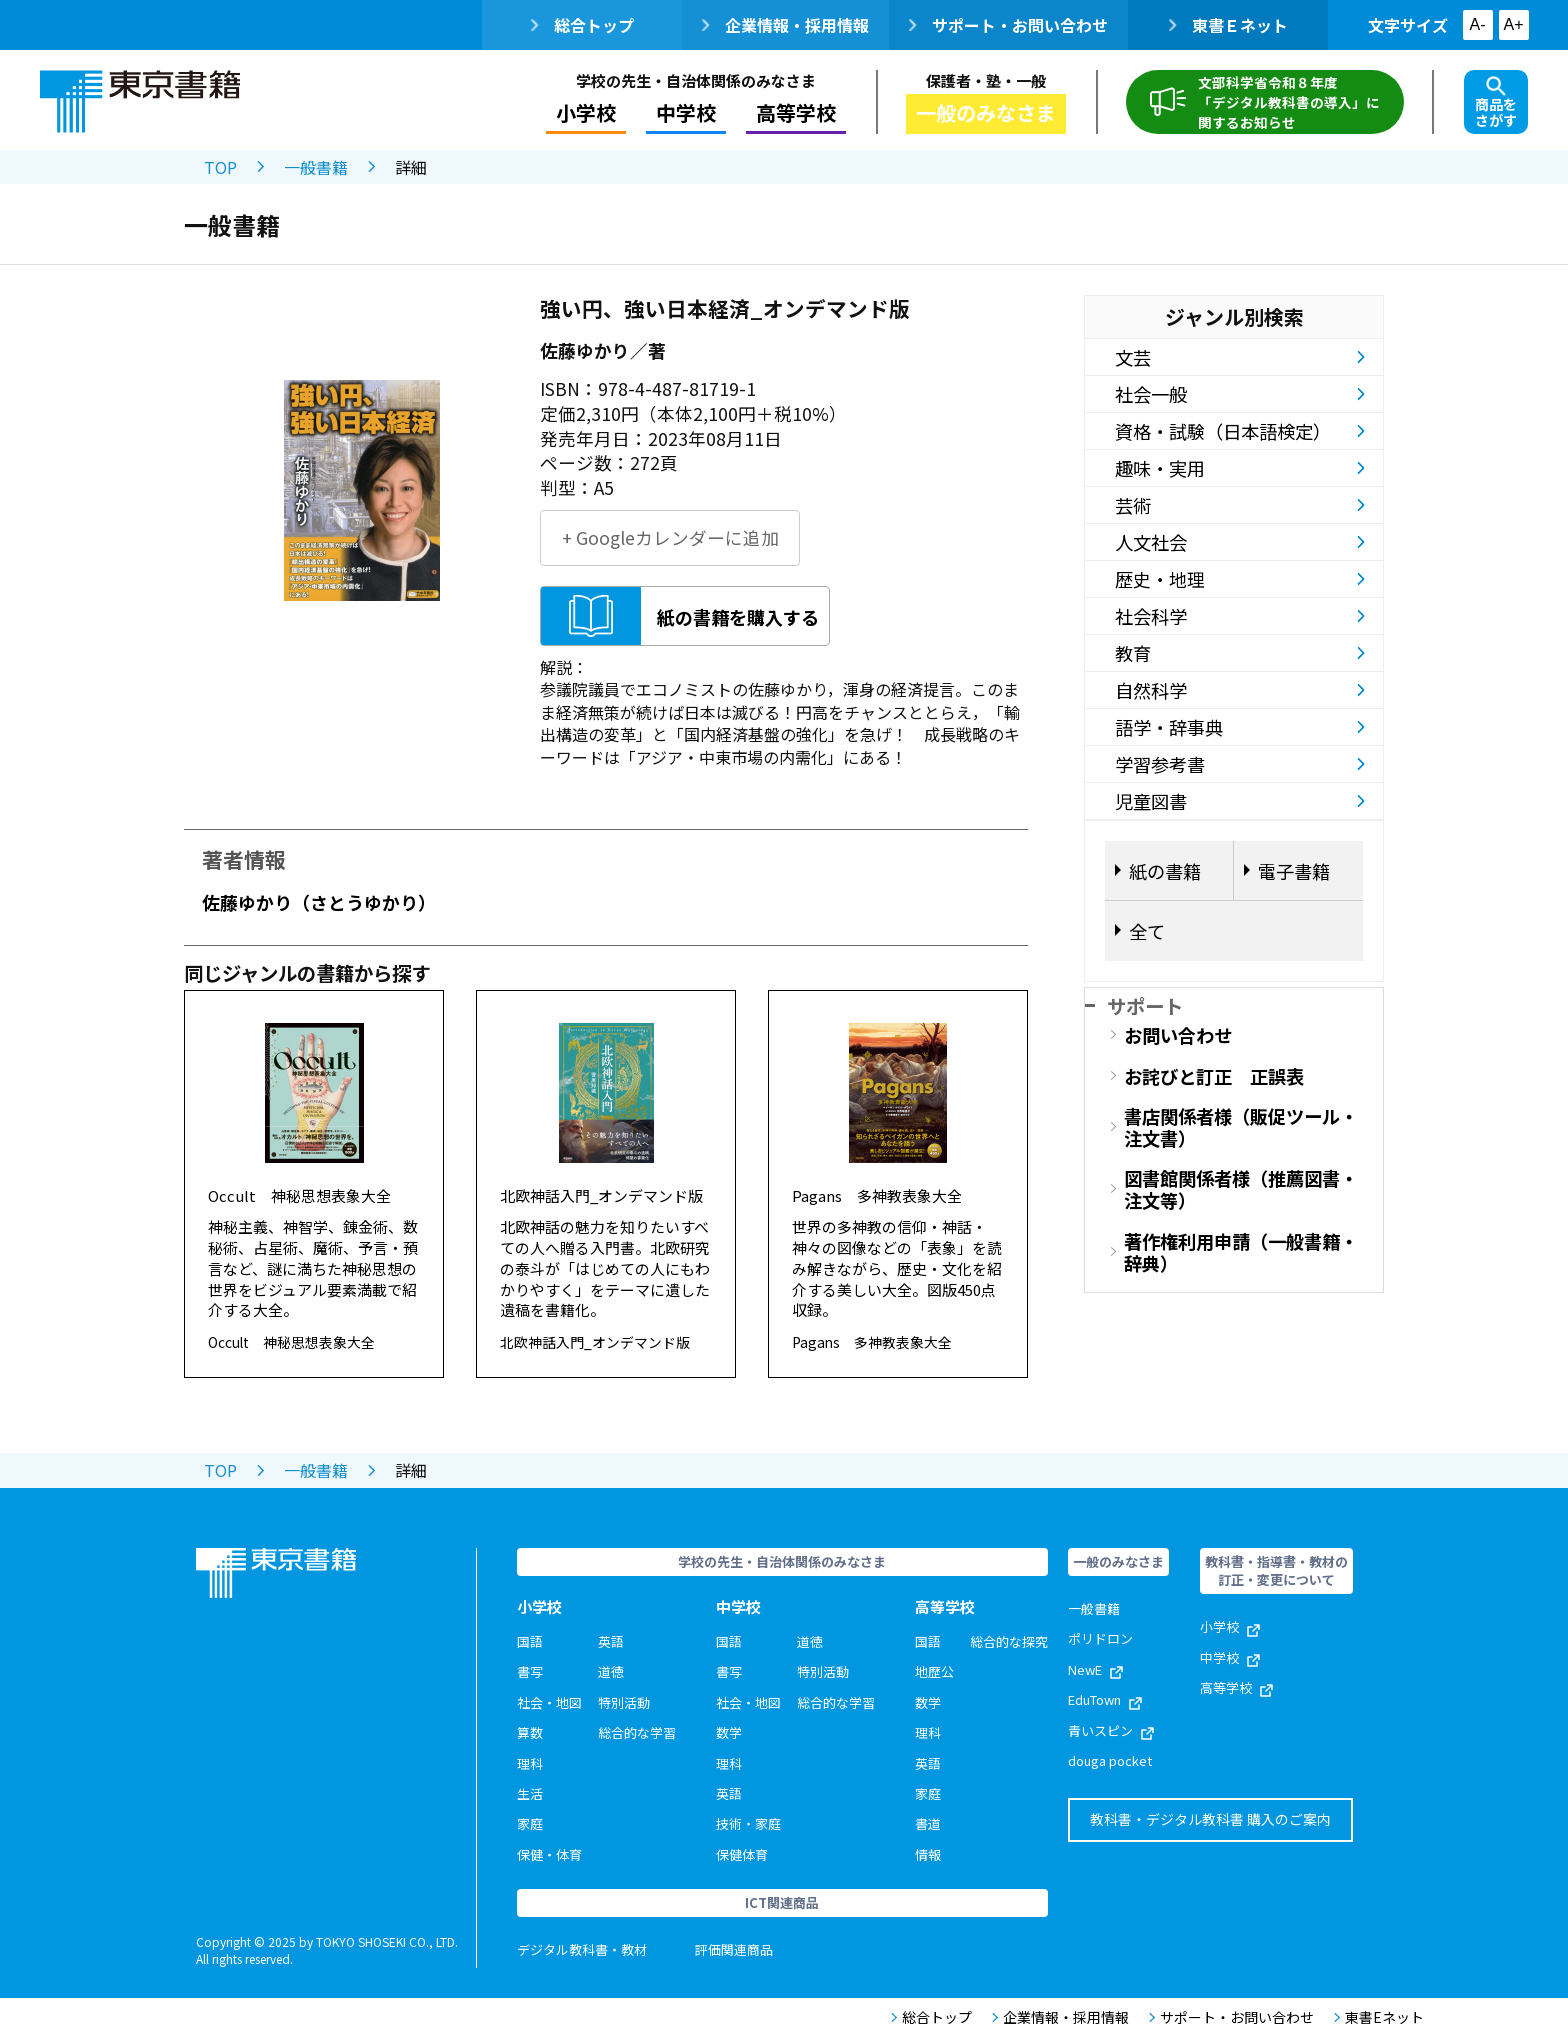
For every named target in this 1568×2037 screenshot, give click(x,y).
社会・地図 (549, 1702)
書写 (530, 1671)
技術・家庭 (748, 1823)
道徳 (611, 1671)
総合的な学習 (637, 1732)
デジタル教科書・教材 (582, 1949)
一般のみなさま (986, 112)
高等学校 (796, 112)
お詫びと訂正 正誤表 (1214, 1076)
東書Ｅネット (1228, 25)
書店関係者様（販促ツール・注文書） (1241, 1127)
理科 (530, 1763)
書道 (928, 1823)
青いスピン (1111, 1730)
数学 (729, 1732)
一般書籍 (316, 167)
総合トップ (582, 25)
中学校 (686, 112)
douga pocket (1110, 1760)
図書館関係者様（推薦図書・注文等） (1241, 1189)
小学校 (586, 112)
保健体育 (742, 1854)
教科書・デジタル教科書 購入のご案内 (1210, 1819)
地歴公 (934, 1671)
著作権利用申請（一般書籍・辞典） (1241, 1252)
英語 (611, 1641)
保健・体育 (549, 1854)
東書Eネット (1379, 2017)
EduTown (1105, 1699)
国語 (530, 1641)
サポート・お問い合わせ (1008, 25)
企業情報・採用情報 (785, 25)
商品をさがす (1496, 103)
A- (1478, 24)
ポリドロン (1100, 1638)
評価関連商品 (734, 1949)
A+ (1513, 24)
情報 (928, 1854)
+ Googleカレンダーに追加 (670, 537)
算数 (530, 1732)
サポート (1145, 1005)
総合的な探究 (1009, 1641)
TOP (220, 167)
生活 (530, 1793)
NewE (1095, 1669)
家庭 (530, 1823)
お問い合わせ (1178, 1035)
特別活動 (624, 1702)
